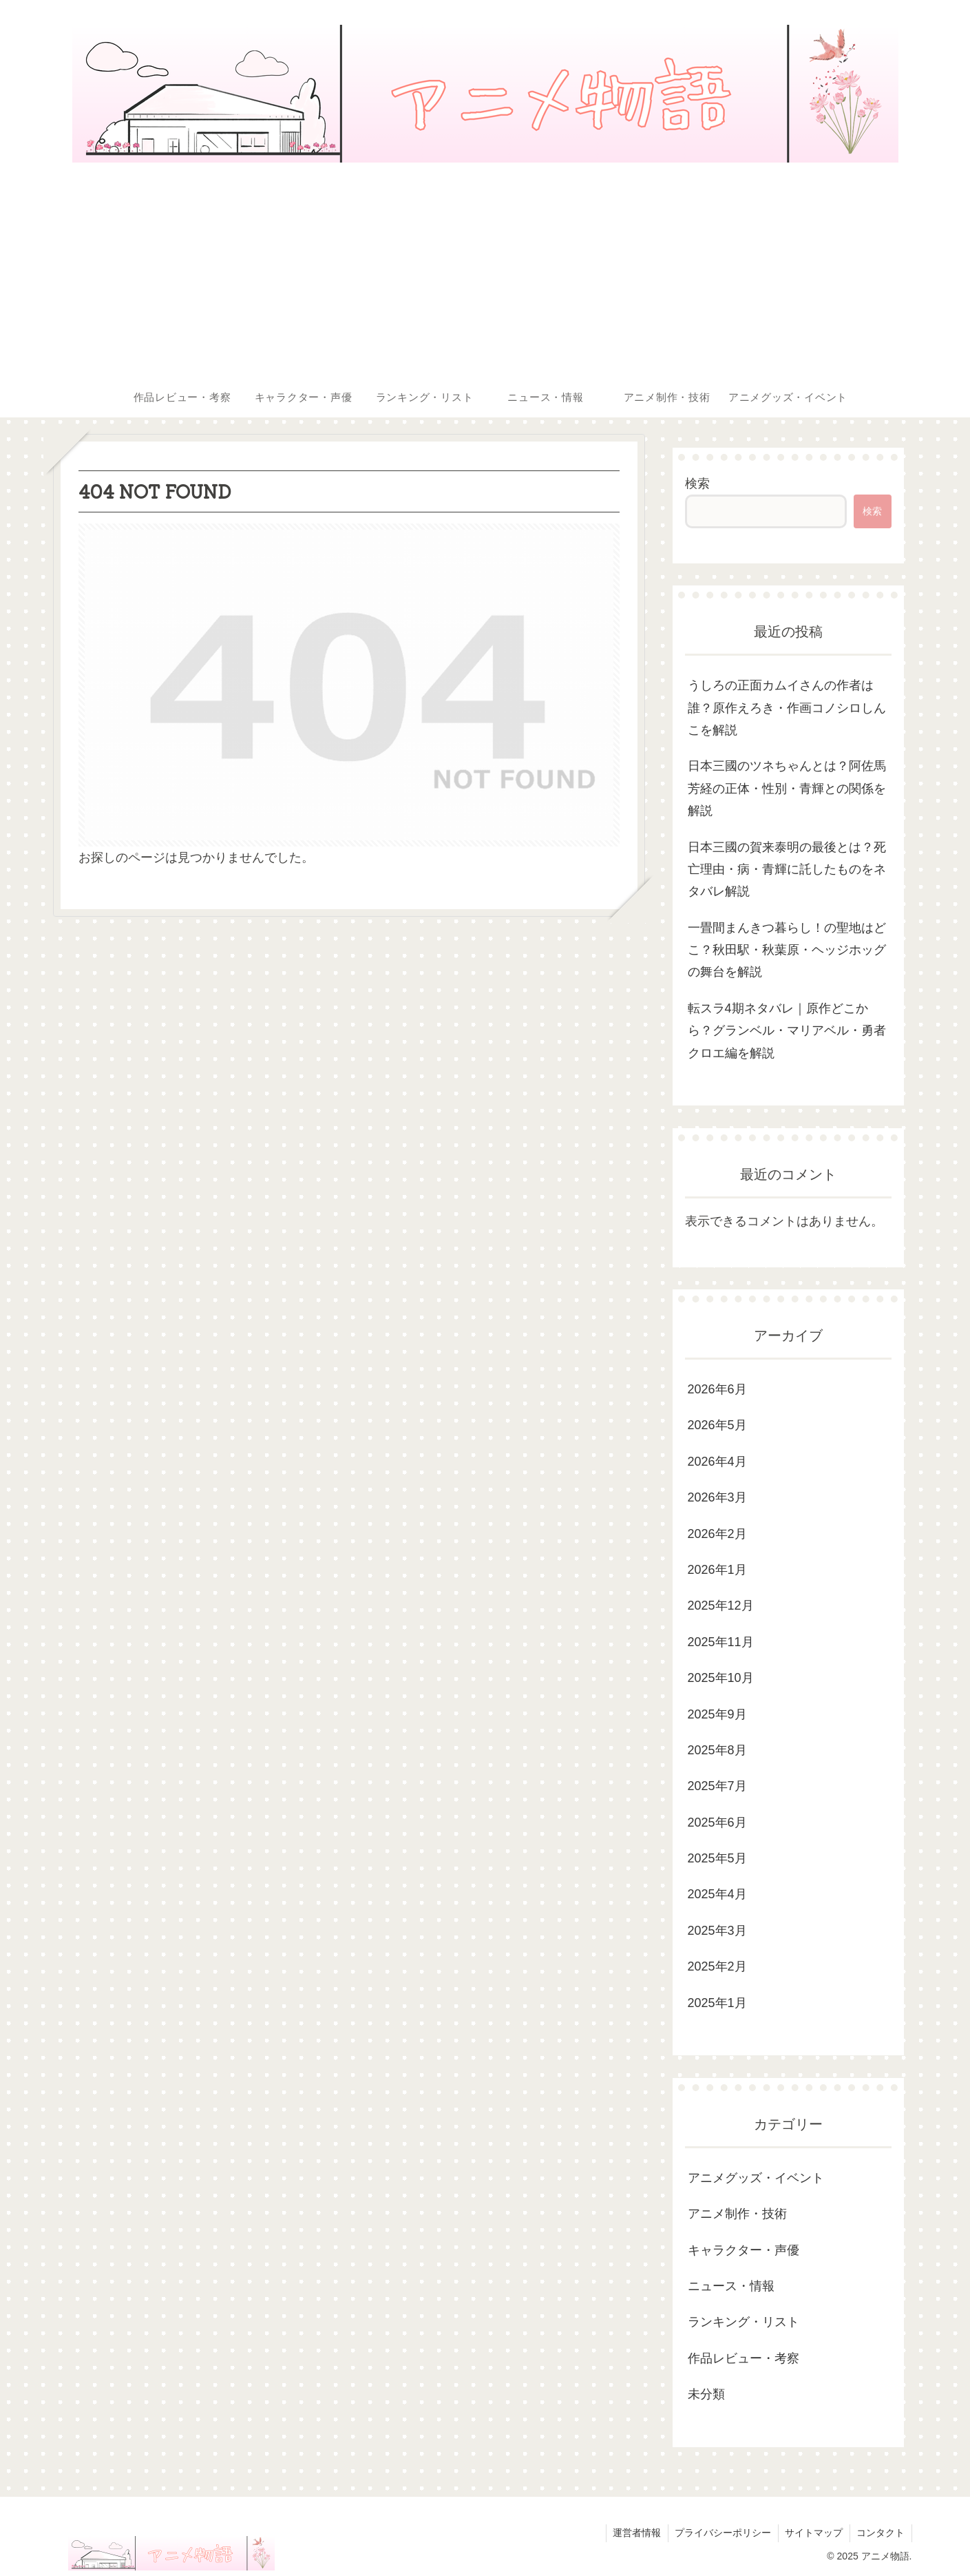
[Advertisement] (485, 272)
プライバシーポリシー (721, 2532)
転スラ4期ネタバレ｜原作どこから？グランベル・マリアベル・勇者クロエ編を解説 (787, 1030)
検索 (697, 483)
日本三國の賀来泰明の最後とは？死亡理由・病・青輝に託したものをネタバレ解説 (787, 869)
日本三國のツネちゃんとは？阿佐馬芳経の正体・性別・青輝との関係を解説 (787, 788)
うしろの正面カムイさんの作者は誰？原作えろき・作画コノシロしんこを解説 (787, 707)
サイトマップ (813, 2532)
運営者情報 (635, 2532)
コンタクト (880, 2532)
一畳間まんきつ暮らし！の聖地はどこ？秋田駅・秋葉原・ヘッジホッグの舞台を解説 (787, 950)
